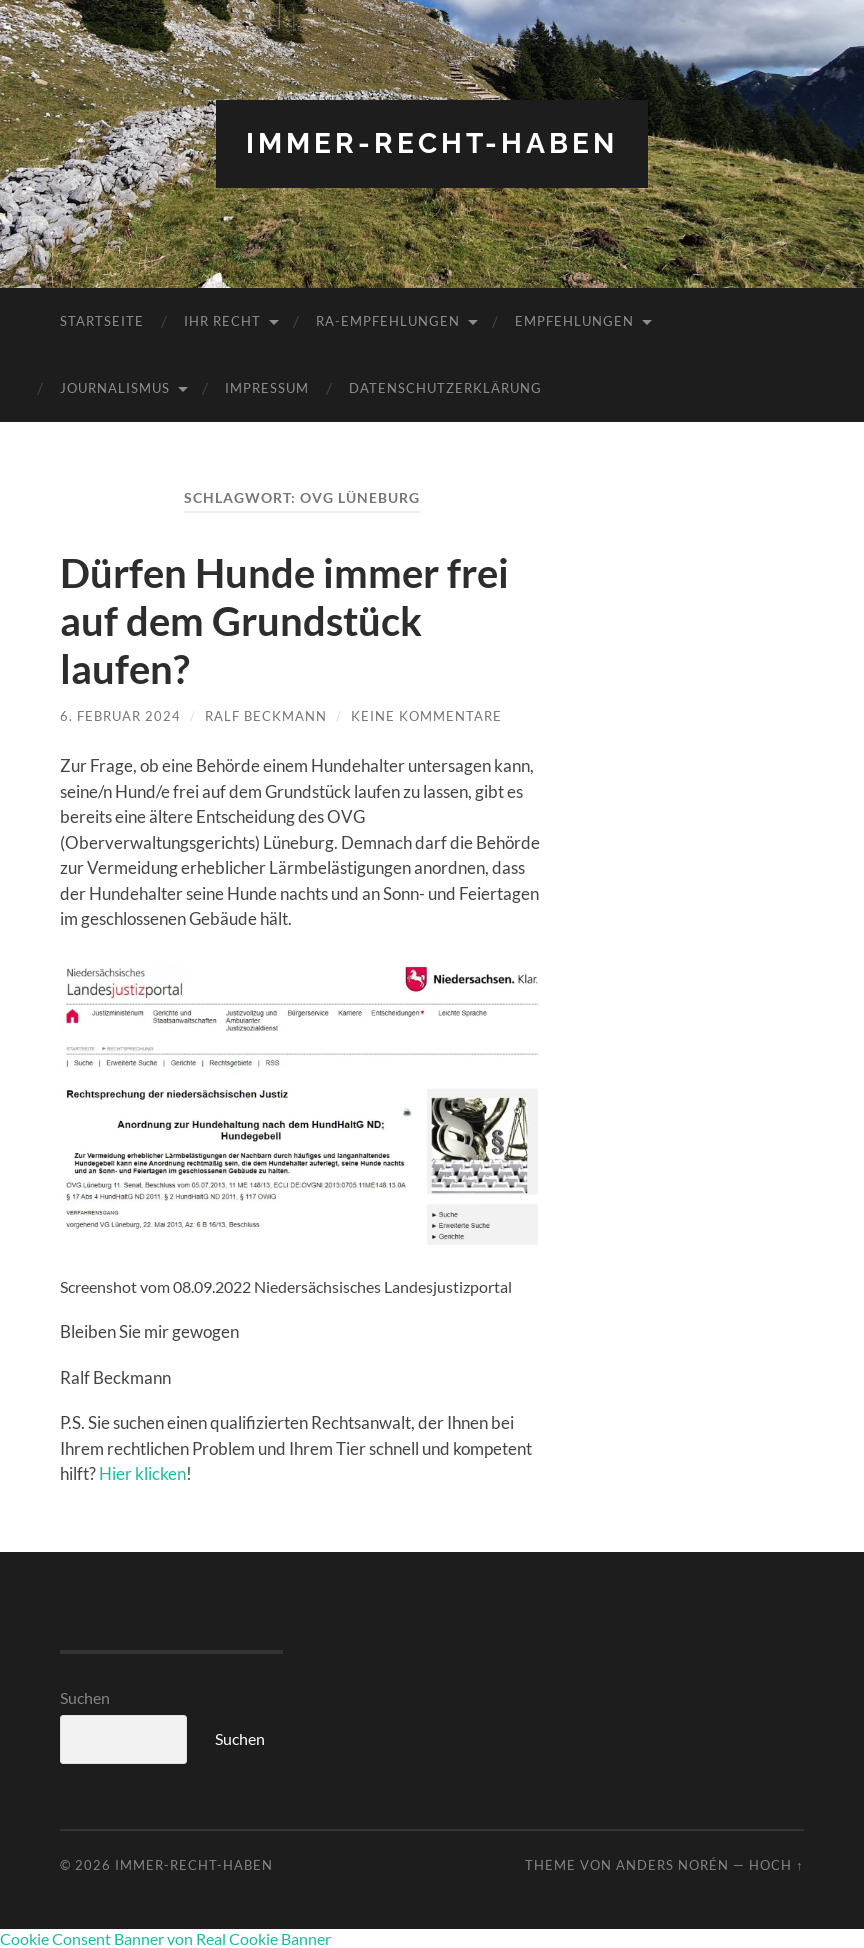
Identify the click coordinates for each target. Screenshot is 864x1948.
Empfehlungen (574, 321)
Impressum (267, 388)
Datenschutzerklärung (445, 388)
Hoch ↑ (776, 1865)
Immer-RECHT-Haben (432, 143)
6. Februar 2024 (120, 716)
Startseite (102, 321)
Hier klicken (142, 1473)
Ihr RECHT (222, 321)
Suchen (85, 1697)
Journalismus (115, 388)
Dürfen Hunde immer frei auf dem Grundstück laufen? (284, 621)
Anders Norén (672, 1865)
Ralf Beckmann (266, 716)
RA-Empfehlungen (388, 321)
